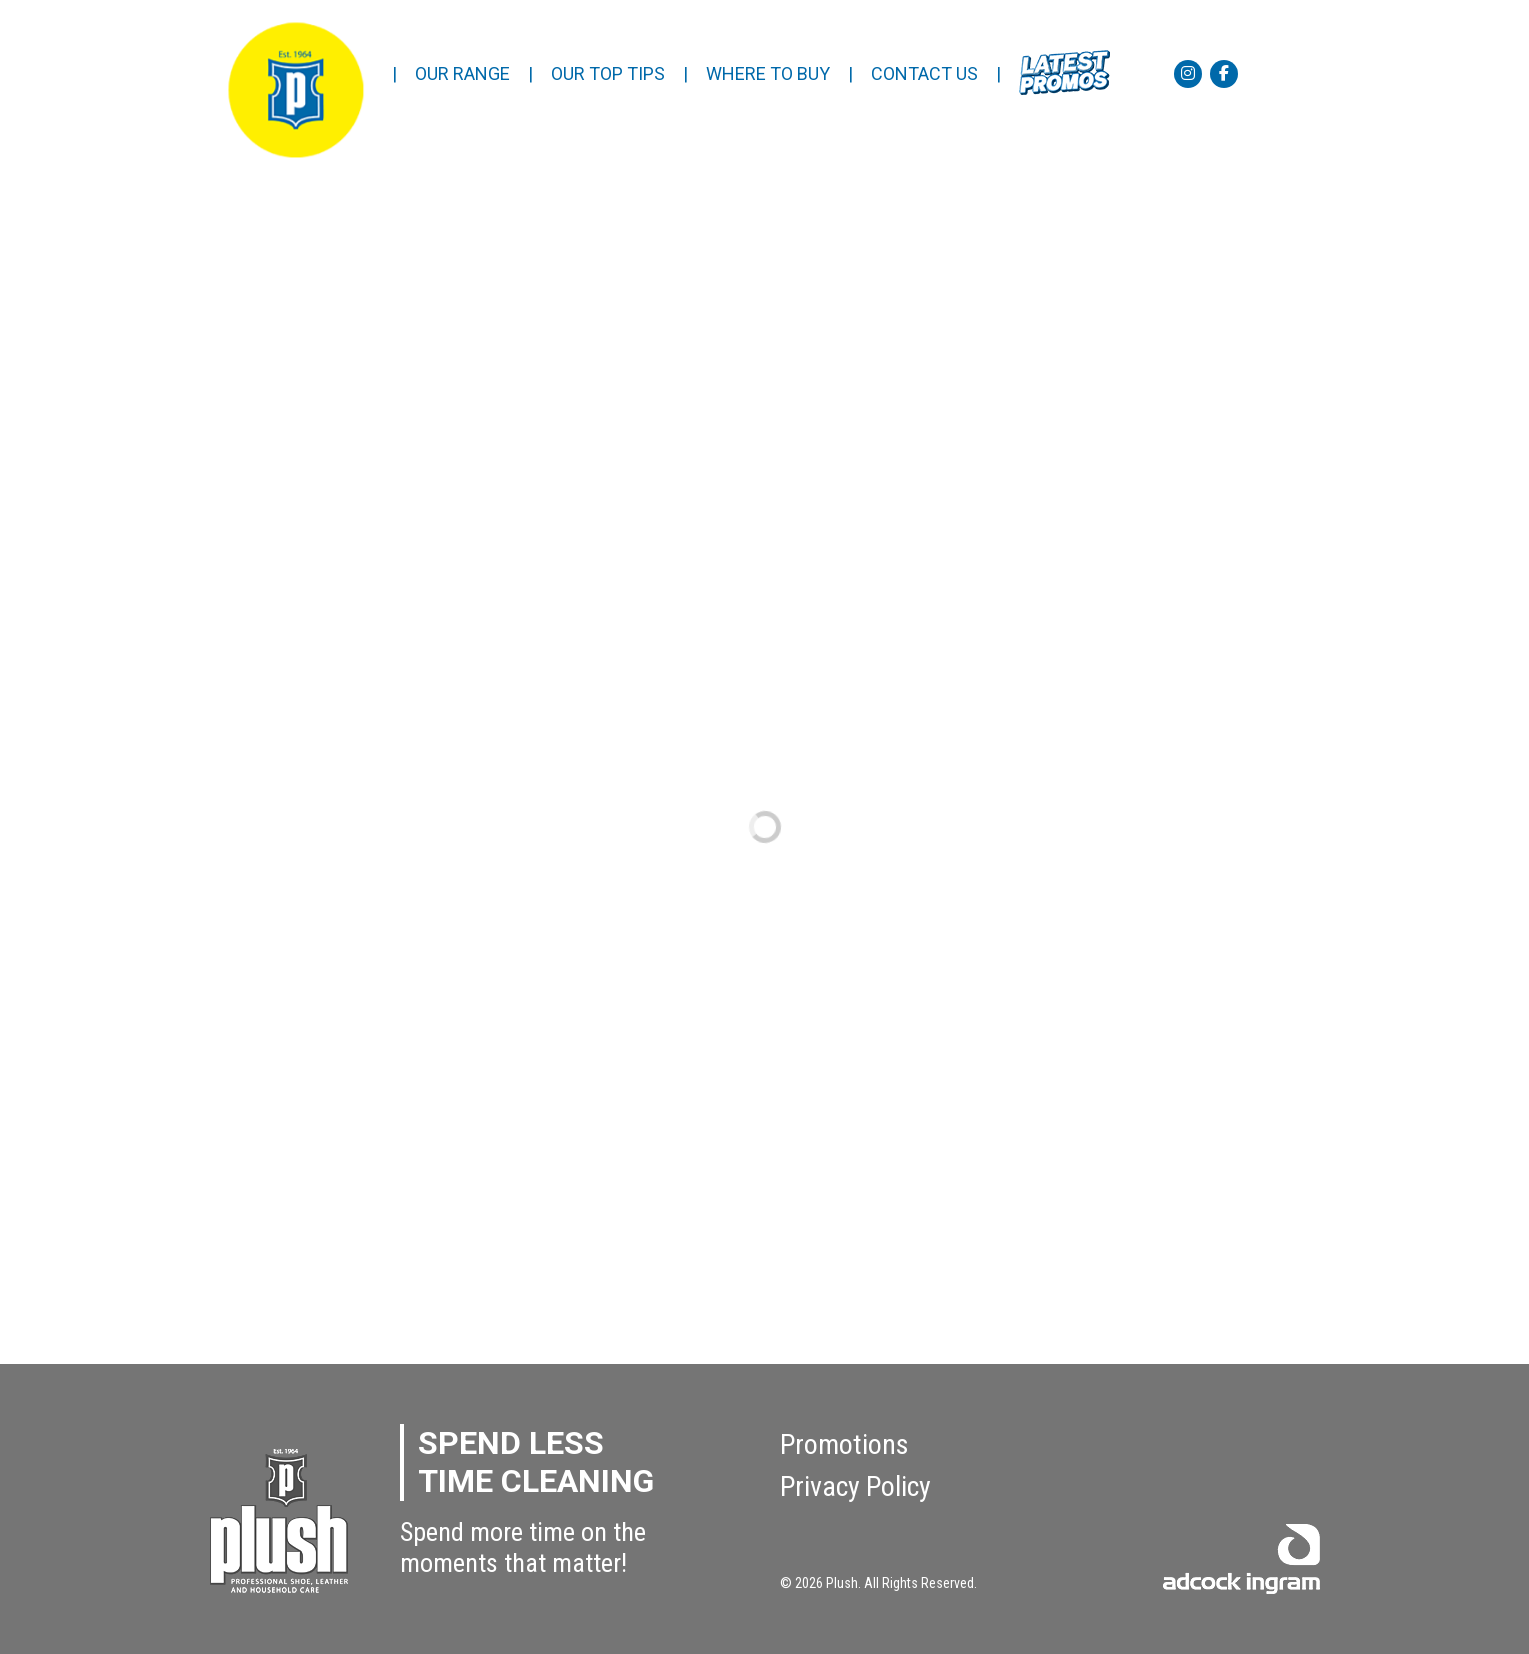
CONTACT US (924, 73)
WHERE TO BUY (768, 73)
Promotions (844, 1444)
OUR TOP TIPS (608, 73)
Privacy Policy (855, 1486)
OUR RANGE (462, 73)
